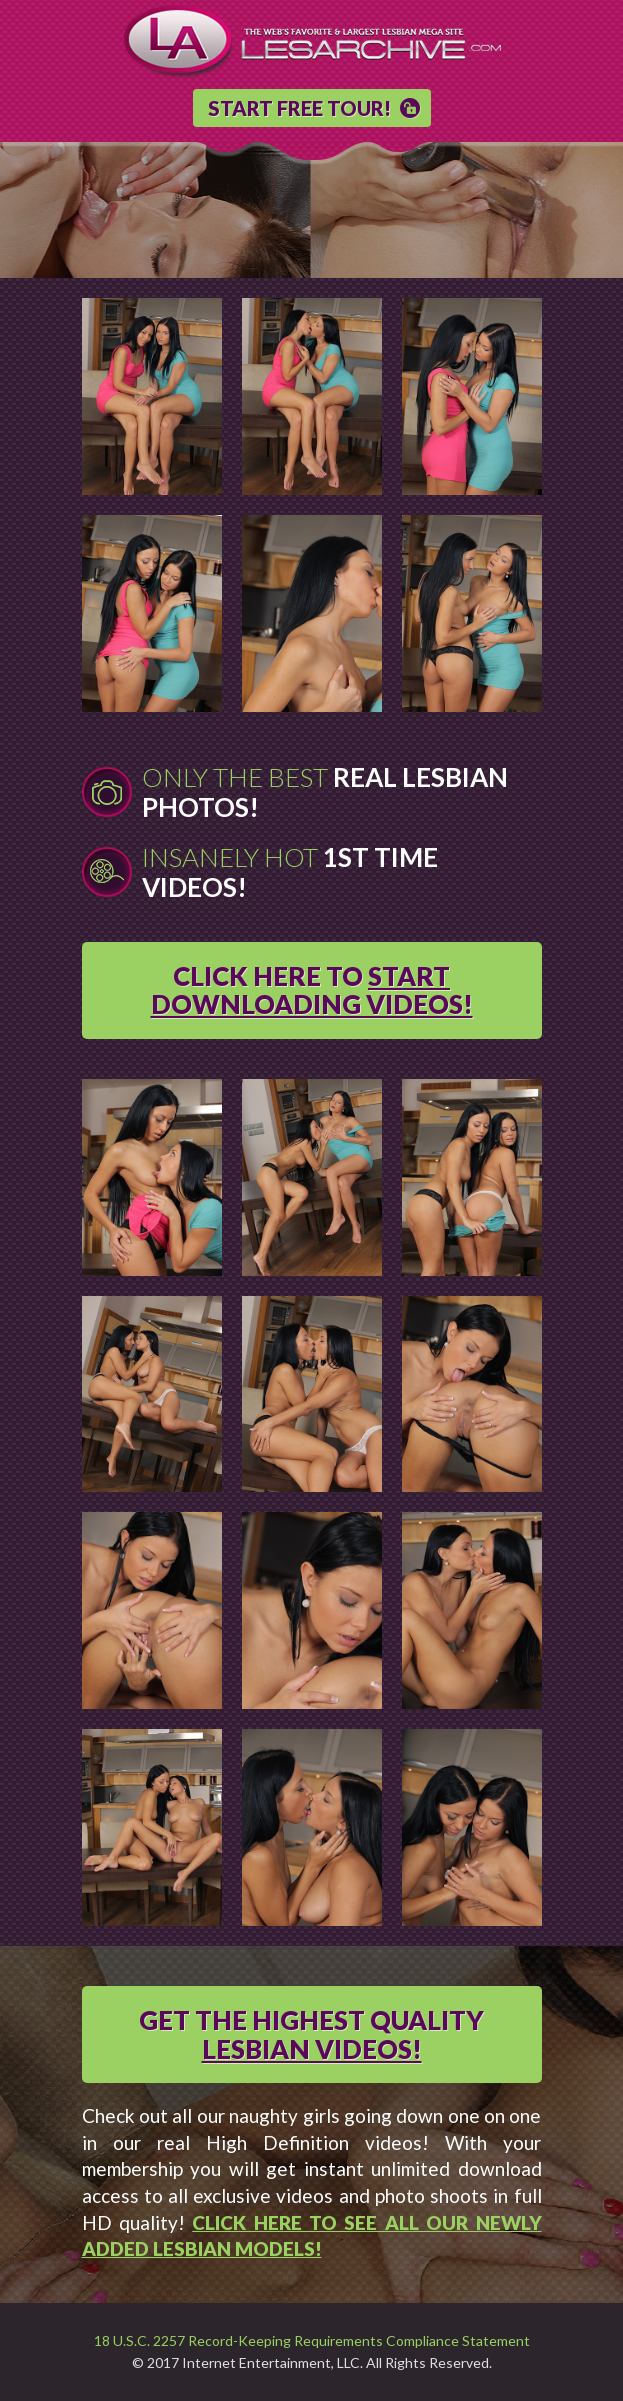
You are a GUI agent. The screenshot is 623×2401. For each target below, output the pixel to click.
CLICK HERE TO (312, 990)
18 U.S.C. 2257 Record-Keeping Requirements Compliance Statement (312, 2341)
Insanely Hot (290, 872)
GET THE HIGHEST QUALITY (311, 2034)
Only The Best (325, 792)
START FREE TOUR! (299, 108)
